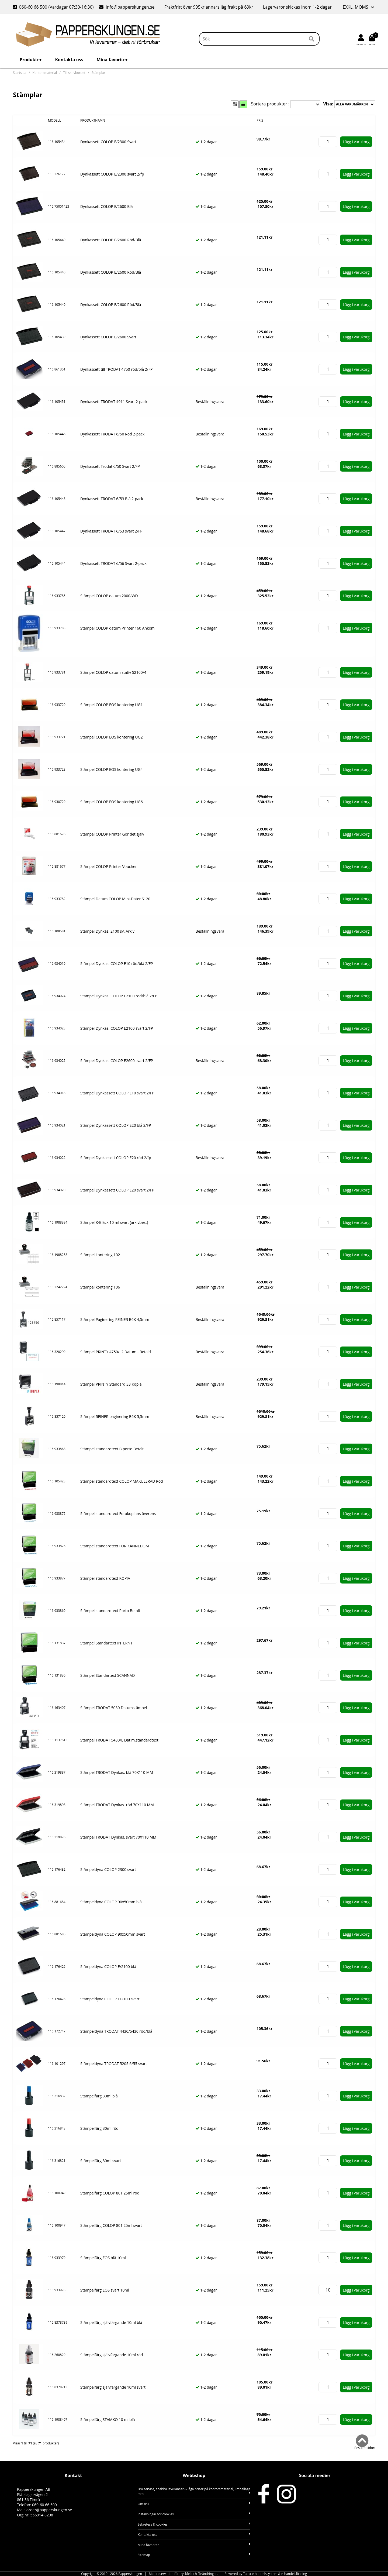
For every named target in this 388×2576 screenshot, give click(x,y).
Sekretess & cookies (194, 2524)
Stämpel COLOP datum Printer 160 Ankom (117, 628)
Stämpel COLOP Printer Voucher (108, 866)
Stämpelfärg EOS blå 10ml (103, 2257)
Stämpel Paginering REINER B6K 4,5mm (114, 1319)
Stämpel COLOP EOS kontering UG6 (111, 801)
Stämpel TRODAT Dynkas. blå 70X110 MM (116, 1772)
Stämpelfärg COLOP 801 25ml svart (111, 2225)
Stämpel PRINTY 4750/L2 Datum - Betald (115, 1351)
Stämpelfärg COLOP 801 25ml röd (109, 2193)
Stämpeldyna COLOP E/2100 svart (110, 1998)
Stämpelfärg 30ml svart (100, 2160)
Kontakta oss (69, 60)
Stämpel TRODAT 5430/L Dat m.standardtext (119, 1740)
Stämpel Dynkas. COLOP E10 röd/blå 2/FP (116, 963)
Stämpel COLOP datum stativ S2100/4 (113, 672)
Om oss (194, 2504)
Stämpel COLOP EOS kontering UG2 (111, 737)
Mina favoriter (112, 60)
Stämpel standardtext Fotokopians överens (118, 1513)
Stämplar (98, 72)
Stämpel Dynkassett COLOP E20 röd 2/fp (115, 1157)
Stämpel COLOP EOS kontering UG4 (111, 769)
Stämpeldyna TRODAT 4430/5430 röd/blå (116, 2031)
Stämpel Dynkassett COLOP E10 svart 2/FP (117, 1092)
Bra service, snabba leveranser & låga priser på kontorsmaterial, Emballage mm (194, 2491)
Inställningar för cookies (194, 2514)
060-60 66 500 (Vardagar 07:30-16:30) (54, 7)
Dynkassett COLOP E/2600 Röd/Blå (110, 239)
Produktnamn (92, 120)
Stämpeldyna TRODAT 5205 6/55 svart (113, 2063)
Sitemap (194, 2555)
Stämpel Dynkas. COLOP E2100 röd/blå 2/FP (118, 995)
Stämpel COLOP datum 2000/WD (109, 595)
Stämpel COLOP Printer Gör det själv (112, 834)
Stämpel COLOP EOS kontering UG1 (111, 704)
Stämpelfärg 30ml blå (99, 2095)
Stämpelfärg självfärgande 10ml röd (111, 2354)
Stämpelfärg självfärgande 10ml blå (111, 2322)
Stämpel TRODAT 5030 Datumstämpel (113, 1707)
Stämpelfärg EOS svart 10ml (104, 2290)
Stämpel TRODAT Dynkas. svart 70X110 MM (118, 1837)
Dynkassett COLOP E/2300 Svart (108, 141)
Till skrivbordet (74, 72)
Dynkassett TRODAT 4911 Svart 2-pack (113, 401)
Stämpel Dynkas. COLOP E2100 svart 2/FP (116, 1028)
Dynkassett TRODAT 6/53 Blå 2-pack (111, 498)
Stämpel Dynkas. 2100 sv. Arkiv (107, 931)
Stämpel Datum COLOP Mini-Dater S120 (115, 898)
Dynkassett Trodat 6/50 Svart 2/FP (110, 466)
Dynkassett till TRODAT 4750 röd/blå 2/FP (116, 369)
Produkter (30, 60)
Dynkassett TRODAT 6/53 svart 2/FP (111, 531)
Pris (260, 120)
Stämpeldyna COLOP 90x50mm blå (111, 1901)
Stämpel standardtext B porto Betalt (112, 1448)
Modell (54, 120)
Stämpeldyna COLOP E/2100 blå (108, 1966)
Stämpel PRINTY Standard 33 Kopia (111, 1384)
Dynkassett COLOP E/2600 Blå (106, 206)
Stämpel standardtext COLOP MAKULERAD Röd (121, 1481)
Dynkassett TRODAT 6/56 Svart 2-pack (113, 563)
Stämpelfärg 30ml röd (99, 2128)
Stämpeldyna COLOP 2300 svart (108, 1869)
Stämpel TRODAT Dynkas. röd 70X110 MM (117, 1804)
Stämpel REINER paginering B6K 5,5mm (114, 1416)
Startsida (19, 72)
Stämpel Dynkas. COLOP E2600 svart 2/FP (116, 1060)
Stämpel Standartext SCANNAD (107, 1675)
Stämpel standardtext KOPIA (105, 1578)
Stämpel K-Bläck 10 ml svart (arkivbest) (114, 1222)
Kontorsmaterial (45, 72)
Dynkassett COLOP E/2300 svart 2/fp (112, 174)
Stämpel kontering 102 (100, 1254)
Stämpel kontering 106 (100, 1287)
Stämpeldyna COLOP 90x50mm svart (112, 1934)
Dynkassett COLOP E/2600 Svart (108, 336)
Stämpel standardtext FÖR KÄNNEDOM (114, 1545)
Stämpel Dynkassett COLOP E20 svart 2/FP (117, 1190)
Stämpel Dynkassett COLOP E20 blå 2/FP (115, 1125)
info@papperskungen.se (126, 7)
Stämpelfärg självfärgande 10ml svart (113, 2387)
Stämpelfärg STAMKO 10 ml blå (107, 2419)
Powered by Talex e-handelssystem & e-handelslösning (265, 2573)
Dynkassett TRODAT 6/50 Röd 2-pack (112, 434)
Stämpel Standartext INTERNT (106, 1643)
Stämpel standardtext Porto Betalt (110, 1610)
